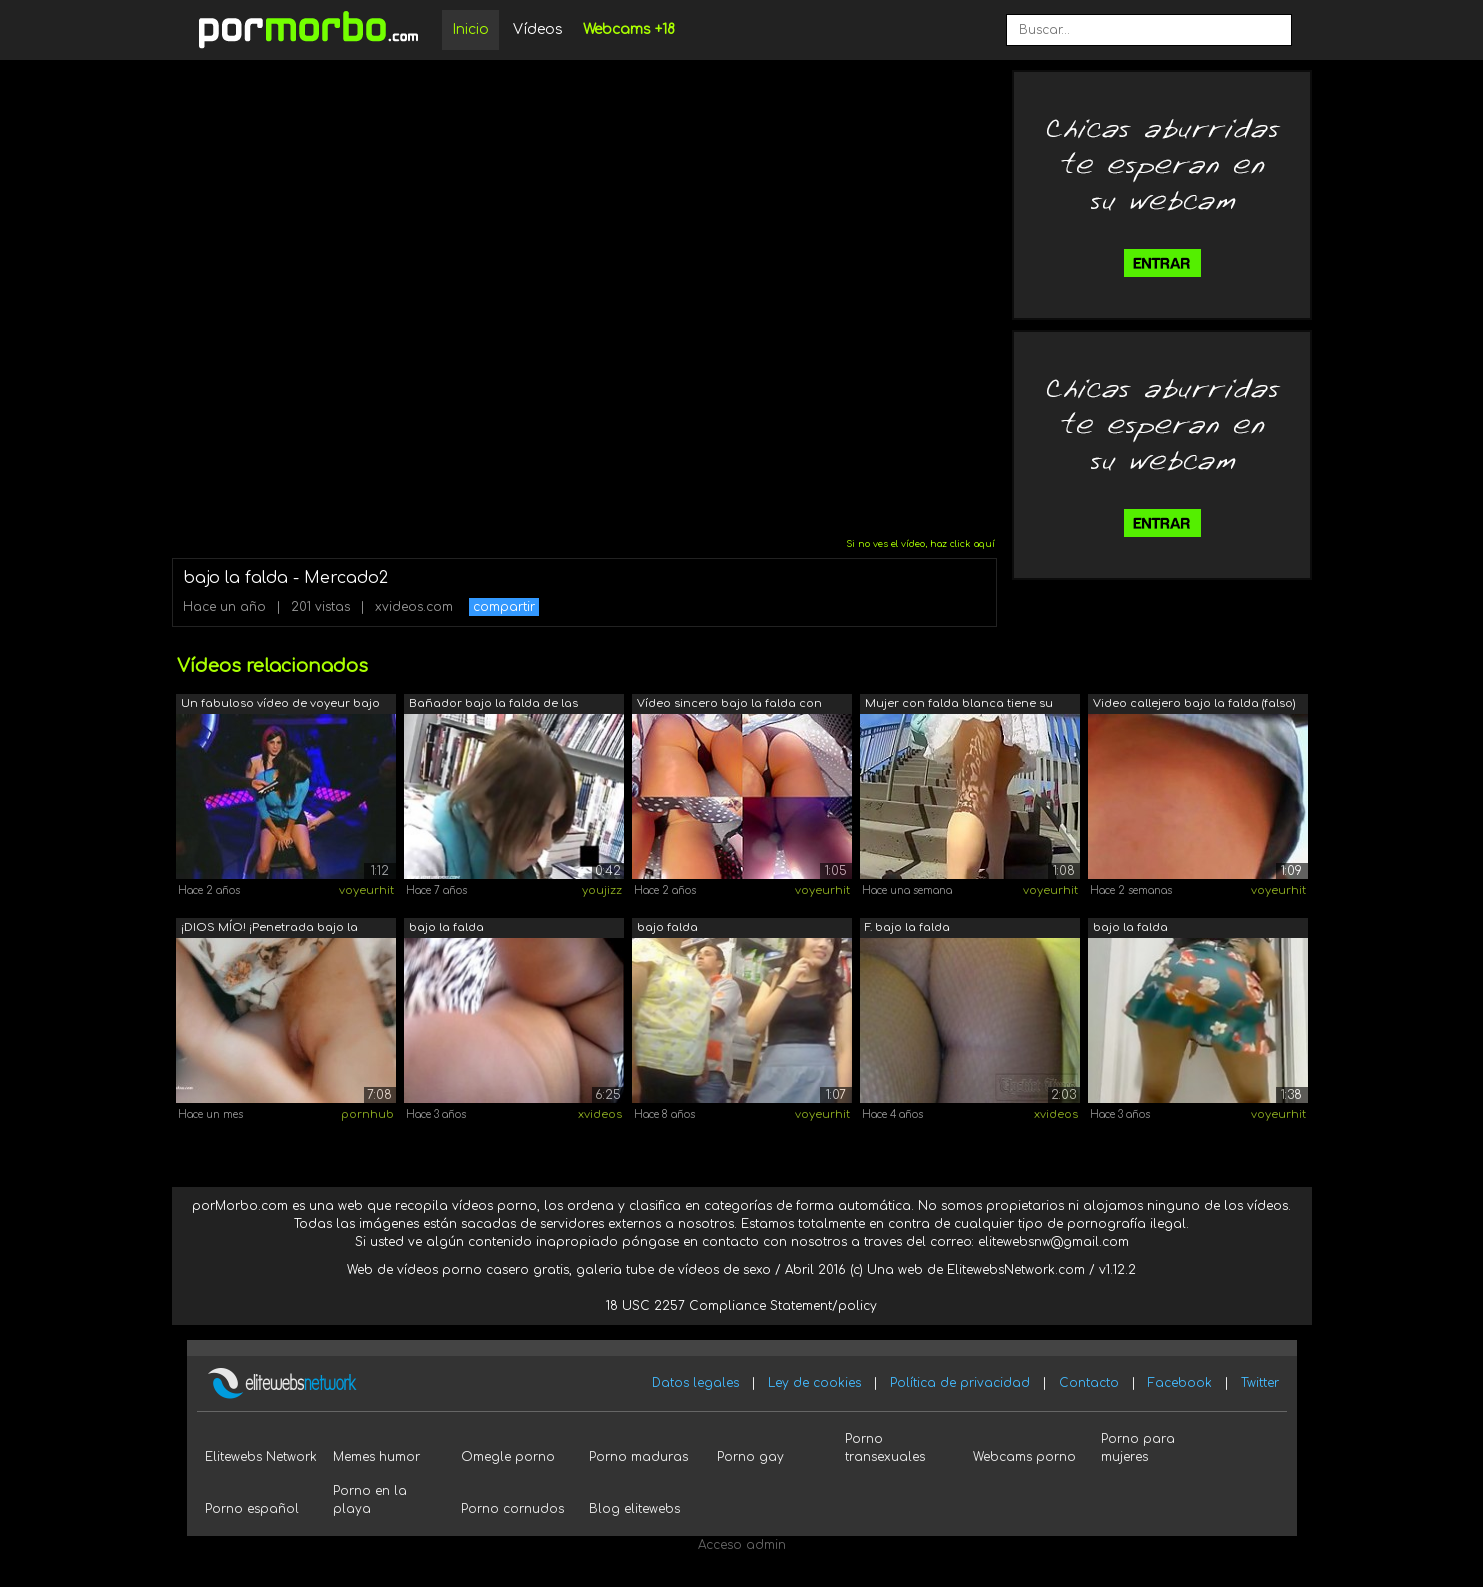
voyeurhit (366, 890)
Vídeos (538, 29)
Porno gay (750, 1457)
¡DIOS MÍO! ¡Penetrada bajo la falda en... (269, 929)
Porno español (252, 1509)
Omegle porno (508, 1457)
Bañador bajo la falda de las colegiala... (493, 705)
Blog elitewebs (634, 1509)
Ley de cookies (814, 1383)
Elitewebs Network (261, 1457)
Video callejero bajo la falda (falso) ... (1194, 705)
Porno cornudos (512, 1509)
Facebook (1180, 1383)
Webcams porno (1024, 1457)
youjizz (602, 890)
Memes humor (376, 1457)
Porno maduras (638, 1457)
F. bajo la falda (907, 927)
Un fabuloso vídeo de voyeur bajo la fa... (280, 705)
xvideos (600, 1114)
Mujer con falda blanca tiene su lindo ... (959, 705)
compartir (504, 607)
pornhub (367, 1114)
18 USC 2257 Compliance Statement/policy (741, 1306)
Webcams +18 (629, 29)
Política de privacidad (960, 1383)
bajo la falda (446, 927)
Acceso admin (742, 1545)
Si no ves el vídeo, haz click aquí (920, 544)
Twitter (1260, 1383)
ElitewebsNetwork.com (1016, 1270)
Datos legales (695, 1383)
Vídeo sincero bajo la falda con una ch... (729, 705)
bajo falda (667, 927)
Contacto (1089, 1383)
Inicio (470, 29)
